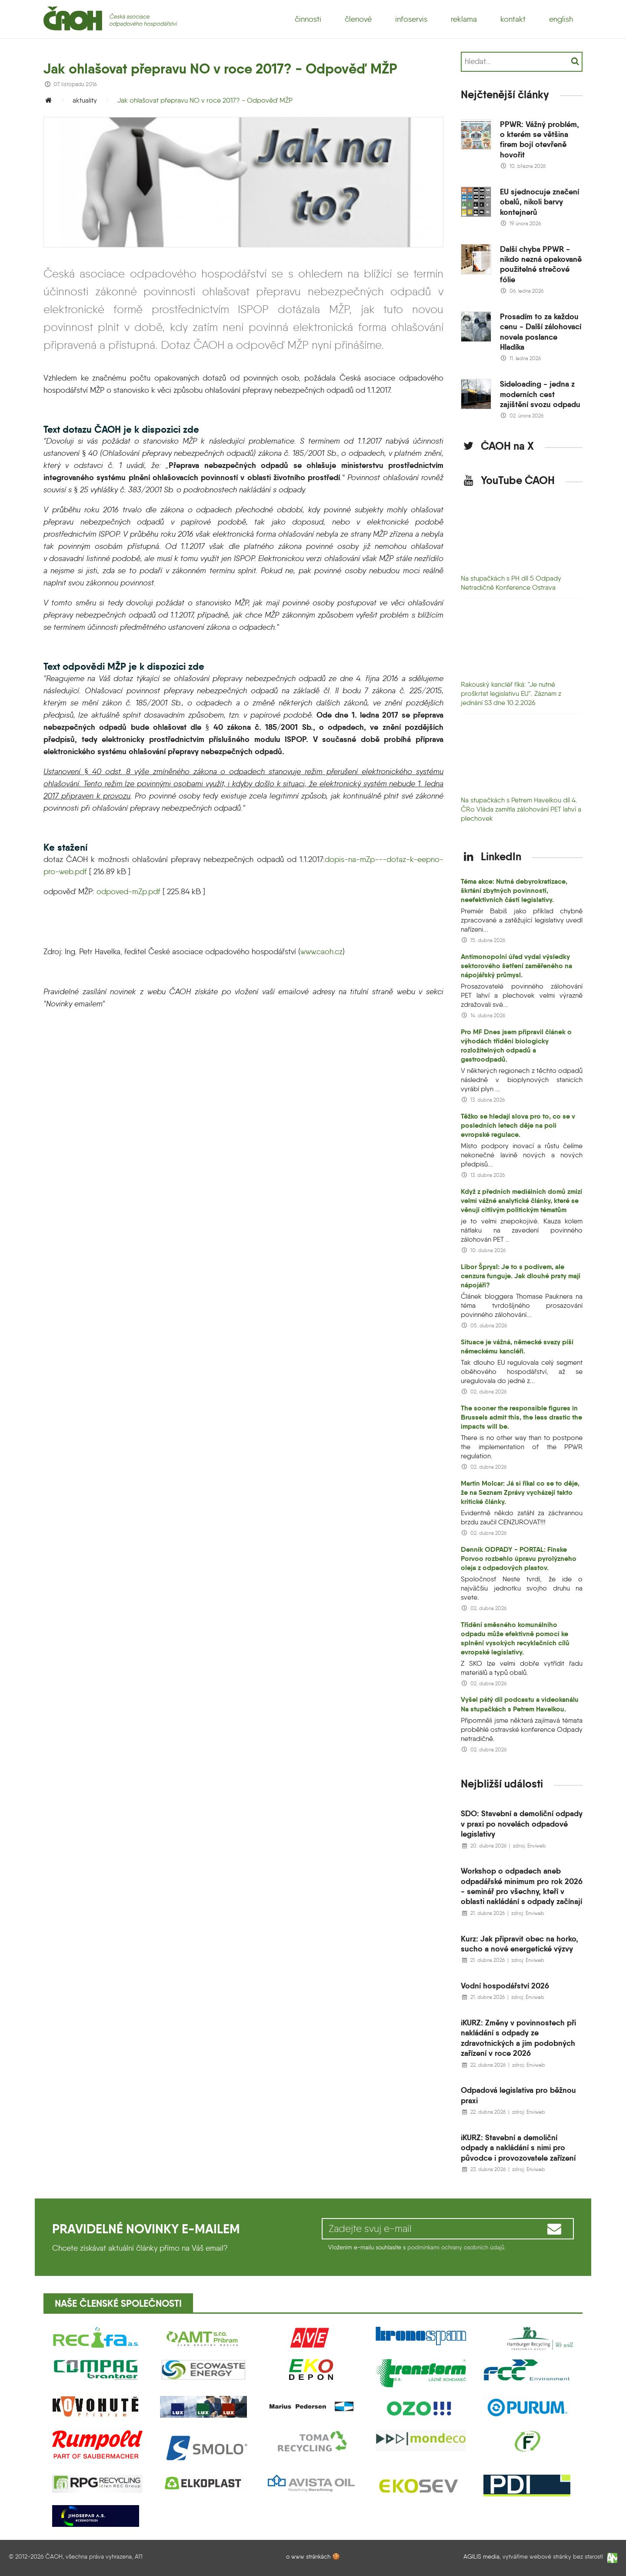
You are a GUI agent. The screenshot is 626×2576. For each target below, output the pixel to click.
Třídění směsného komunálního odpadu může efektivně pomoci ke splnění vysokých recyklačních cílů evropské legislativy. (515, 1638)
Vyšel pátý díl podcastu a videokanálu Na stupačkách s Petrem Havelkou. (520, 1704)
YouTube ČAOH (508, 480)
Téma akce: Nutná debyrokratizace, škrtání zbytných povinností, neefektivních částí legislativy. (514, 890)
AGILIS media (481, 2557)
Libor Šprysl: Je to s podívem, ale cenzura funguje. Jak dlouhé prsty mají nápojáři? (520, 1276)
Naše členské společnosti (118, 2303)
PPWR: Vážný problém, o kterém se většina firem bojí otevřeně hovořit (539, 139)
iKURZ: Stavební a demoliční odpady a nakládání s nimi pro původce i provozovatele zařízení (518, 2147)
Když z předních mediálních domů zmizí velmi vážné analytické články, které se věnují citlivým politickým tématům (521, 1200)
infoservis (411, 19)
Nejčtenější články (505, 94)
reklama (464, 19)
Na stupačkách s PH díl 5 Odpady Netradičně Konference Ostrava (511, 582)
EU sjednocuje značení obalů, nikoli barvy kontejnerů (539, 202)
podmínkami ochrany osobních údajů (455, 2247)
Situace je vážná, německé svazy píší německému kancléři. (517, 1346)
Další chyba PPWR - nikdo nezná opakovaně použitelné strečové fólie (541, 264)
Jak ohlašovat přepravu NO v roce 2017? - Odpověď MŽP (205, 100)
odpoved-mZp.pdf (128, 891)
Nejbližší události (502, 1784)
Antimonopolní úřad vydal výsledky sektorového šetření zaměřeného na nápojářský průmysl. (516, 965)
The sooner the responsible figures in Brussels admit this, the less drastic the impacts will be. (521, 1417)
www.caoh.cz (321, 951)
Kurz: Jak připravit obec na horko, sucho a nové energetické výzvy (519, 1944)
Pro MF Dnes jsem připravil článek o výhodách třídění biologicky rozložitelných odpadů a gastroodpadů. (516, 1045)
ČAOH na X (497, 446)
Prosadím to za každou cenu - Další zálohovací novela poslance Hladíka (540, 331)
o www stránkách (308, 2556)
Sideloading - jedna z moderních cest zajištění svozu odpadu (540, 394)
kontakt (513, 19)
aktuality (85, 100)
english (561, 19)
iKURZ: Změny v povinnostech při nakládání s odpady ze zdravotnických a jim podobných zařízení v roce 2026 (518, 2038)
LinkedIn (491, 856)
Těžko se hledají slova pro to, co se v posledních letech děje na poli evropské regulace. (518, 1125)
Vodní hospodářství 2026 (505, 1986)
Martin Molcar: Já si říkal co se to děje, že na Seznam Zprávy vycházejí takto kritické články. (520, 1492)
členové (358, 19)
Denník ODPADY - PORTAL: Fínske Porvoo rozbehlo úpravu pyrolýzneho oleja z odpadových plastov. (518, 1558)
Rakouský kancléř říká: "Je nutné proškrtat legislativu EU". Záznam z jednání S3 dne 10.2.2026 (511, 693)
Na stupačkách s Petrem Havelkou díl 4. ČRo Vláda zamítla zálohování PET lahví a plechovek (521, 808)
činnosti (308, 19)
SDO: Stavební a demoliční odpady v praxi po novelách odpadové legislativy (522, 1823)
